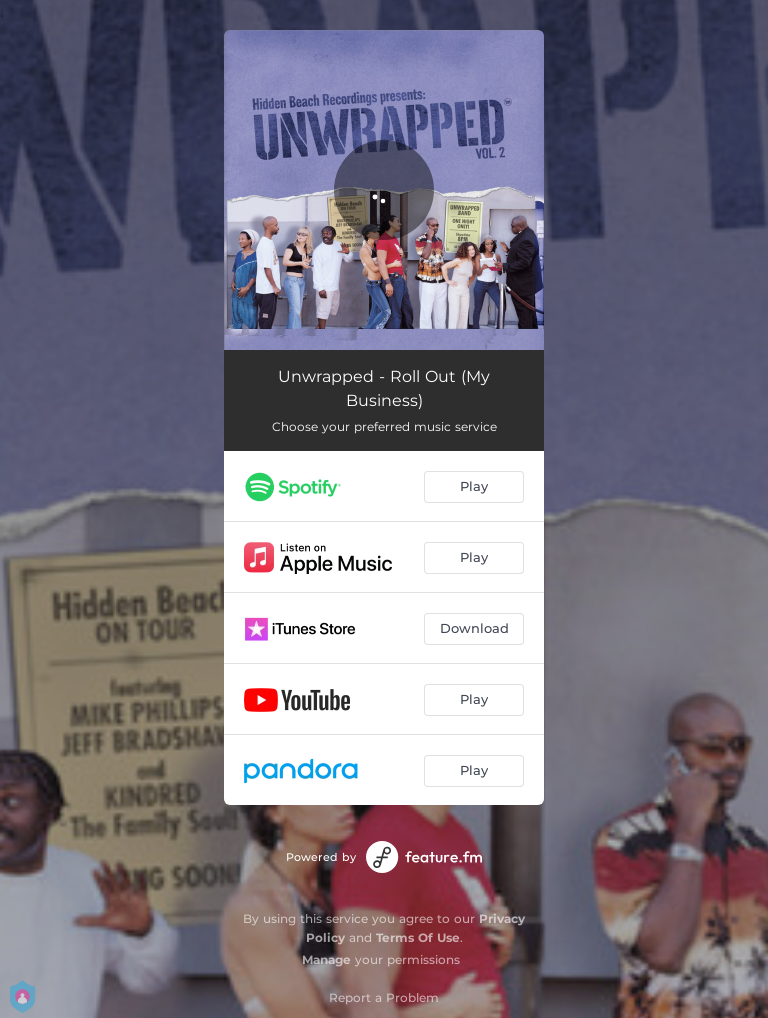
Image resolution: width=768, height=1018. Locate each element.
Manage (326, 959)
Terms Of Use (418, 937)
